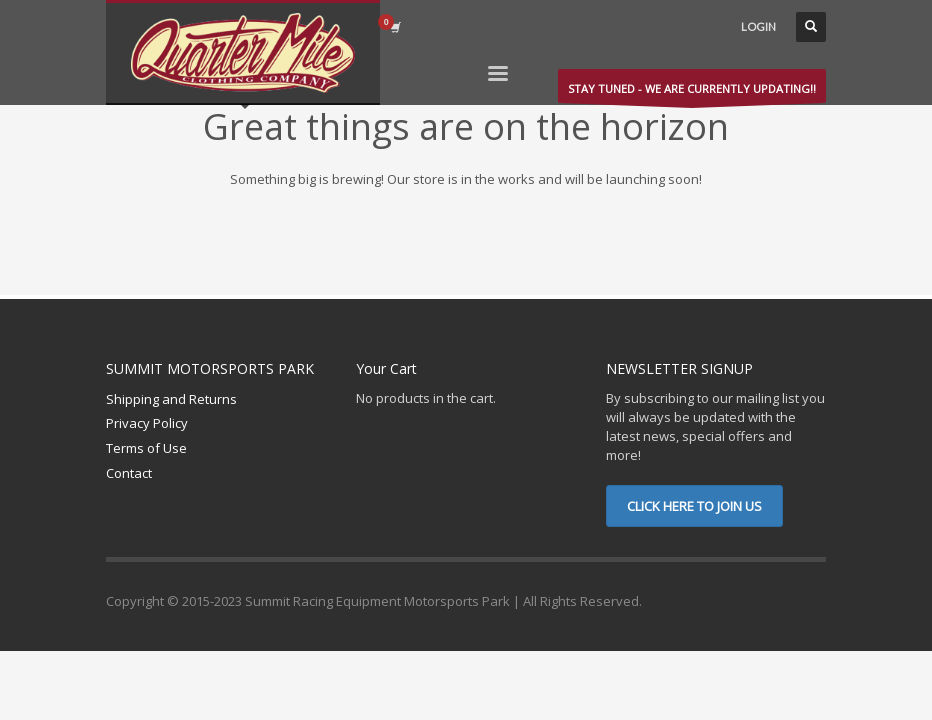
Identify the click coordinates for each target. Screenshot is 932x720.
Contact (129, 473)
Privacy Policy (147, 423)
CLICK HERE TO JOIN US (694, 506)
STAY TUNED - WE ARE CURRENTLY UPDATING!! (692, 92)
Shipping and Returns (171, 399)
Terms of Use (146, 448)
